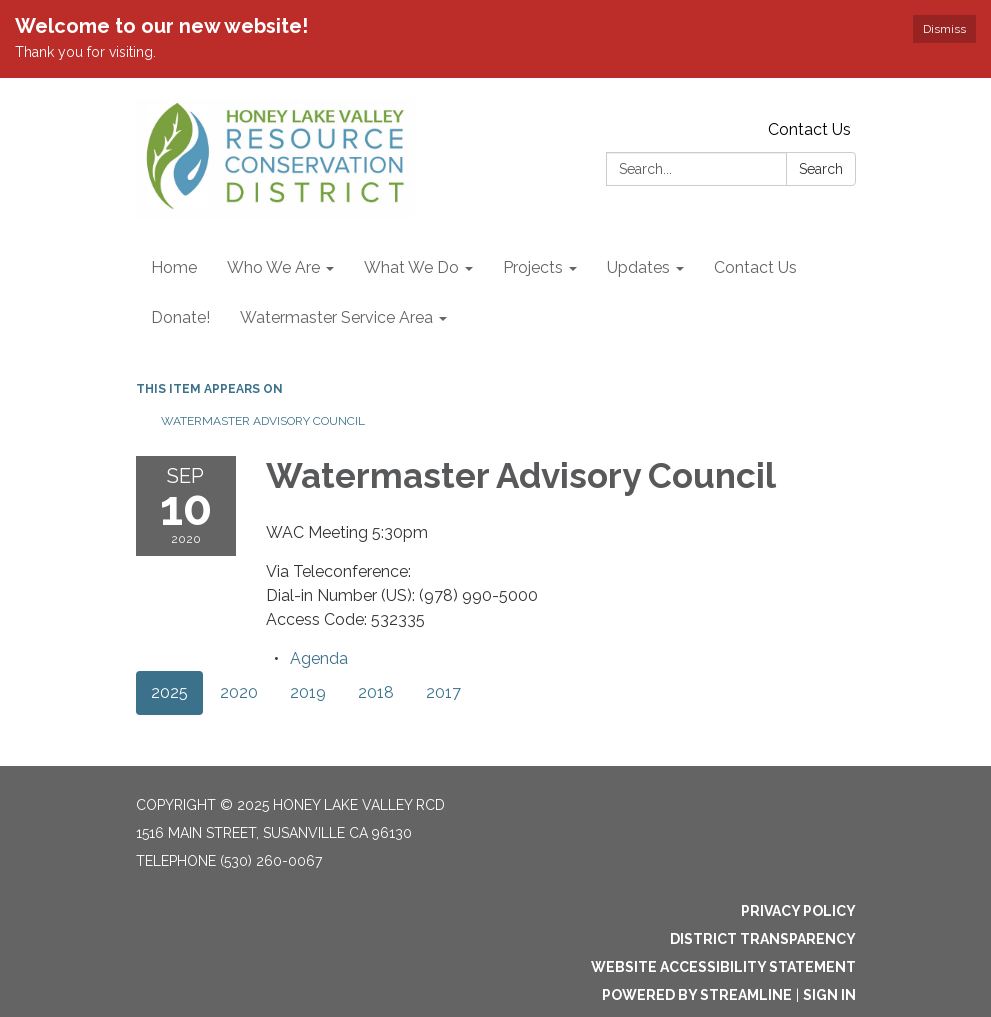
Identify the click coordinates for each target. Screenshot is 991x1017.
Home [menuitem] (174, 267)
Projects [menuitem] (533, 267)
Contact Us (809, 129)
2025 (169, 692)
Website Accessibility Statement (723, 967)
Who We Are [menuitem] (273, 267)
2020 (239, 692)
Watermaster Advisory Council (263, 421)
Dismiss (944, 29)
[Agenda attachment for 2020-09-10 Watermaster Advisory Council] (319, 658)
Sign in (829, 995)
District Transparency (763, 939)
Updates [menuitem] (638, 267)
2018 (376, 692)
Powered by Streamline (697, 995)
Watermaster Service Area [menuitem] (336, 317)
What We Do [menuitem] (411, 267)
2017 (443, 692)
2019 (308, 692)
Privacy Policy (798, 911)
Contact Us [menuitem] (755, 267)
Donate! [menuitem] (180, 317)
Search (821, 169)
